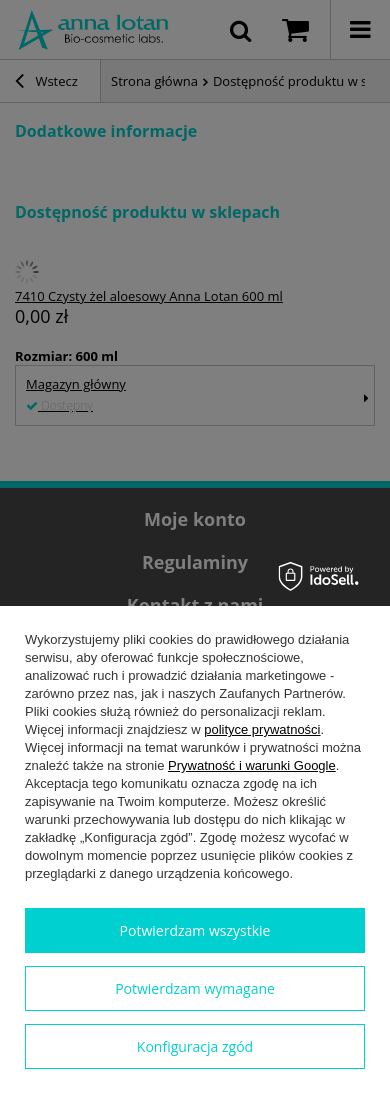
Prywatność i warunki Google (252, 765)
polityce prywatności (262, 729)
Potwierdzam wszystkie (195, 930)
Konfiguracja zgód (195, 1046)
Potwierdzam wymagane (195, 988)
